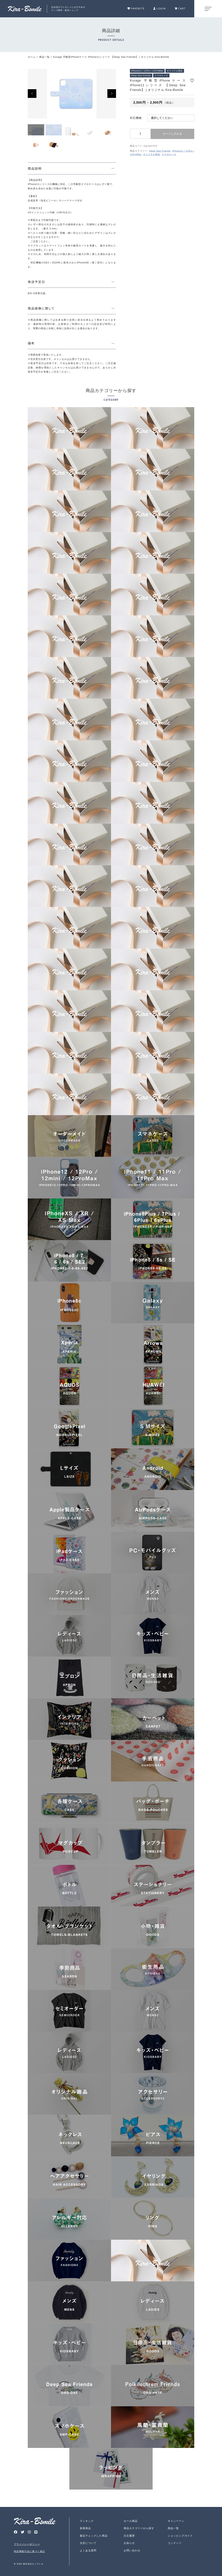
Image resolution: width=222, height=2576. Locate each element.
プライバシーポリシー (27, 2544)
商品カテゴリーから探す (139, 2528)
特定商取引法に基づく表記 (29, 2551)
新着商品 (85, 2528)
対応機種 (136, 117)
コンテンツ (175, 2542)
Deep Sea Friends (159, 151)
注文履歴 (129, 2535)
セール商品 (131, 2520)
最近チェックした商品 (94, 2535)
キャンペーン (176, 2520)
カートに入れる (172, 133)
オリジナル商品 (151, 154)
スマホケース (169, 154)
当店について (88, 2542)
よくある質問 (88, 2550)
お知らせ (129, 2542)
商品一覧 (173, 2528)
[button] (32, 93)
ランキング (87, 2520)
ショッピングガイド (180, 2535)
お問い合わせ (132, 2550)
